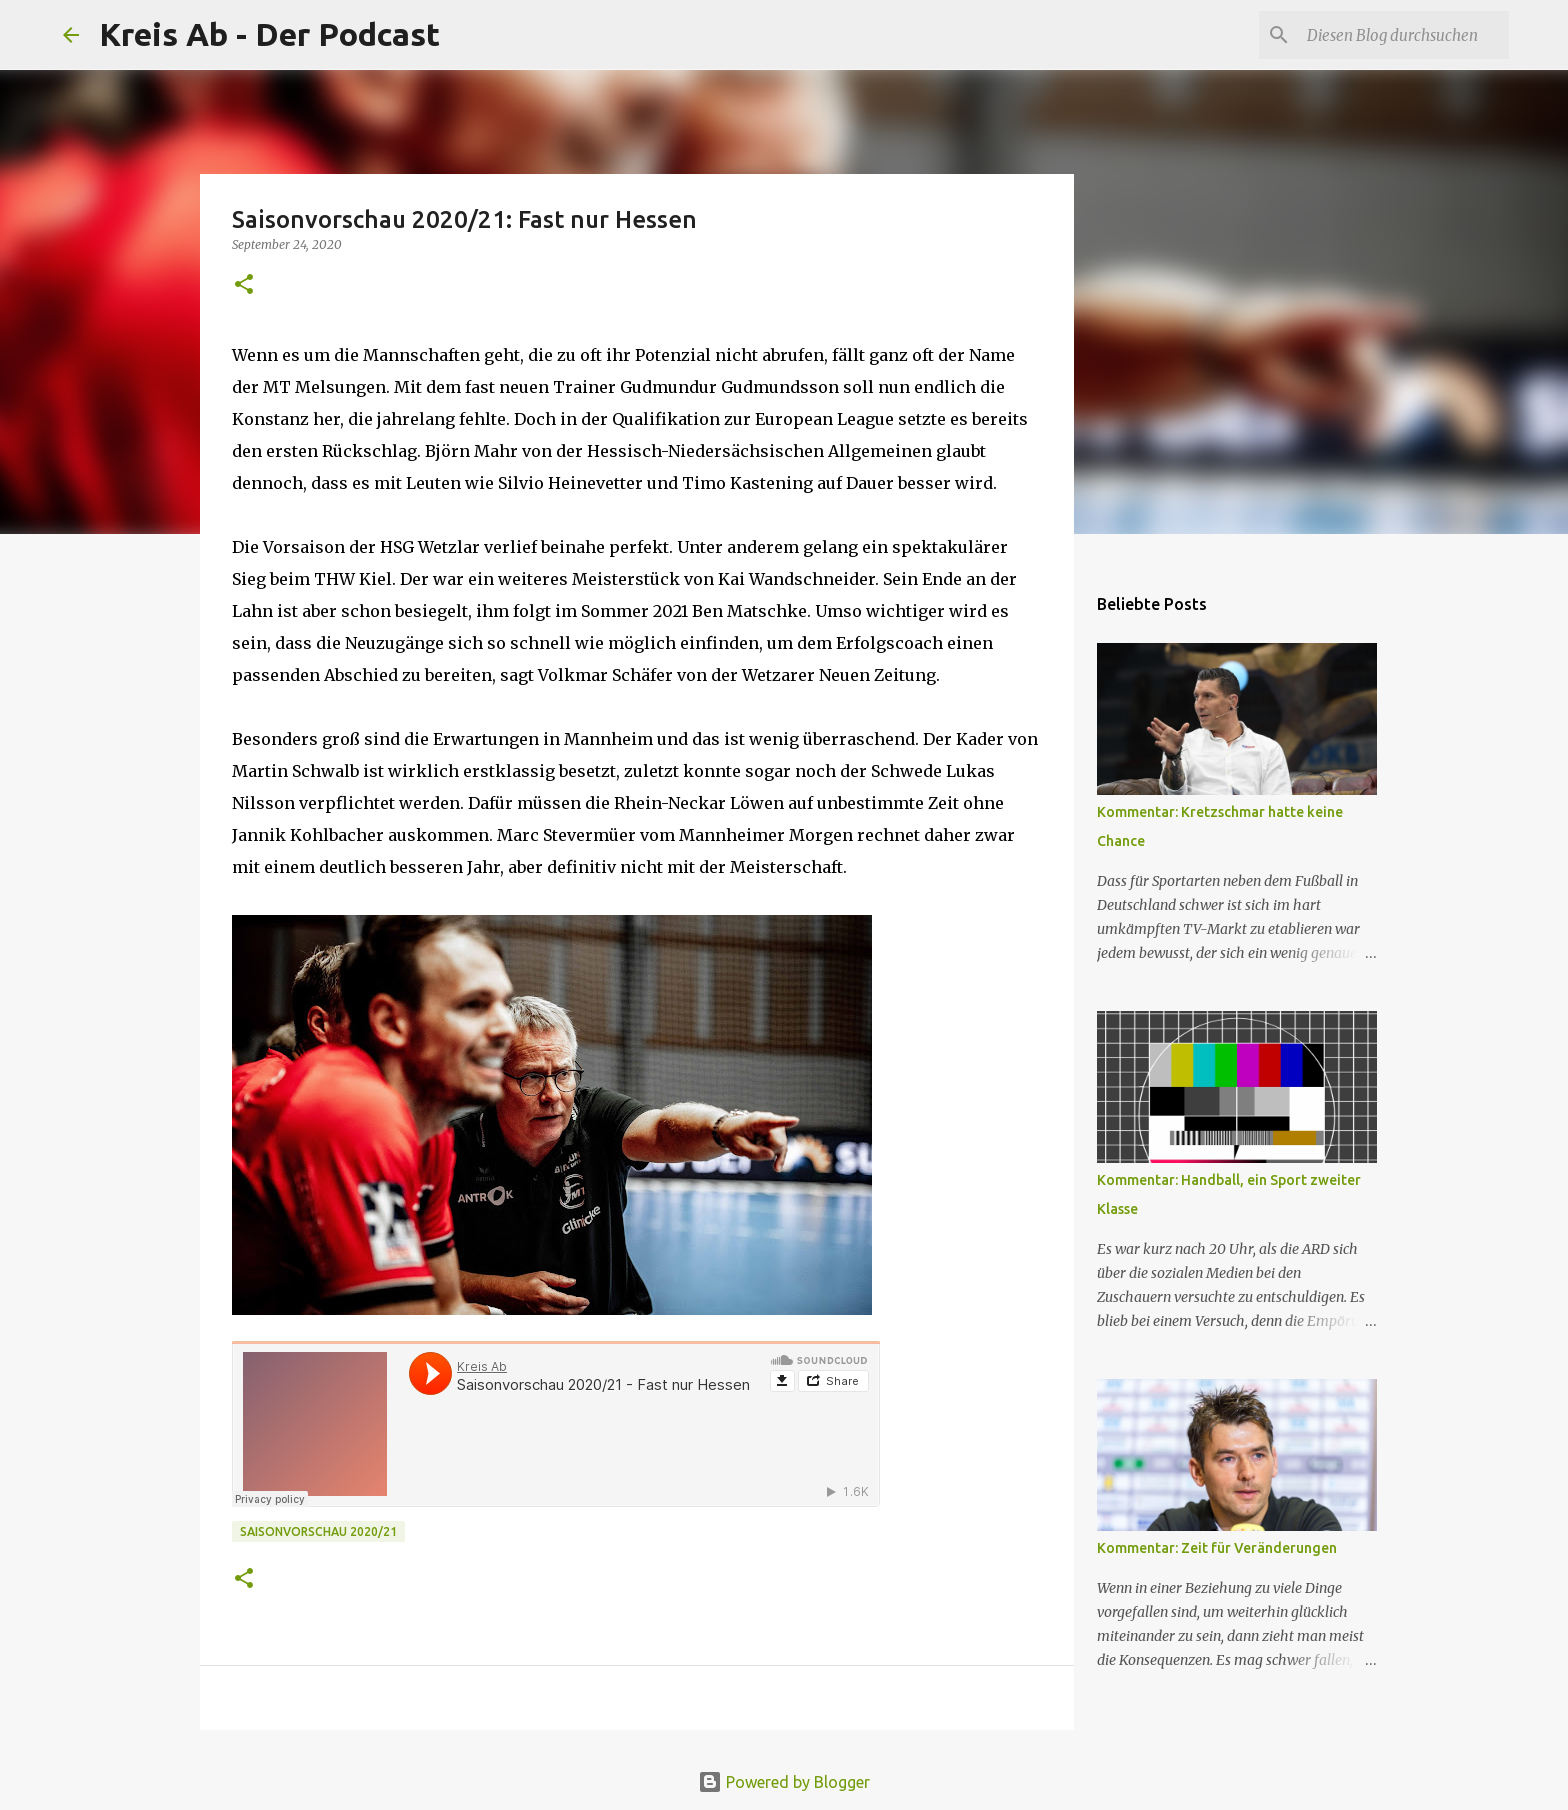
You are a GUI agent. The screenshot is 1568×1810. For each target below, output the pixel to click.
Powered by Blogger (784, 1782)
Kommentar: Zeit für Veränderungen (1217, 1548)
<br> (556, 1424)
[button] (244, 285)
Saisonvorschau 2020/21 (318, 1531)
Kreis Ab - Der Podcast (269, 34)
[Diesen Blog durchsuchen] (1404, 35)
